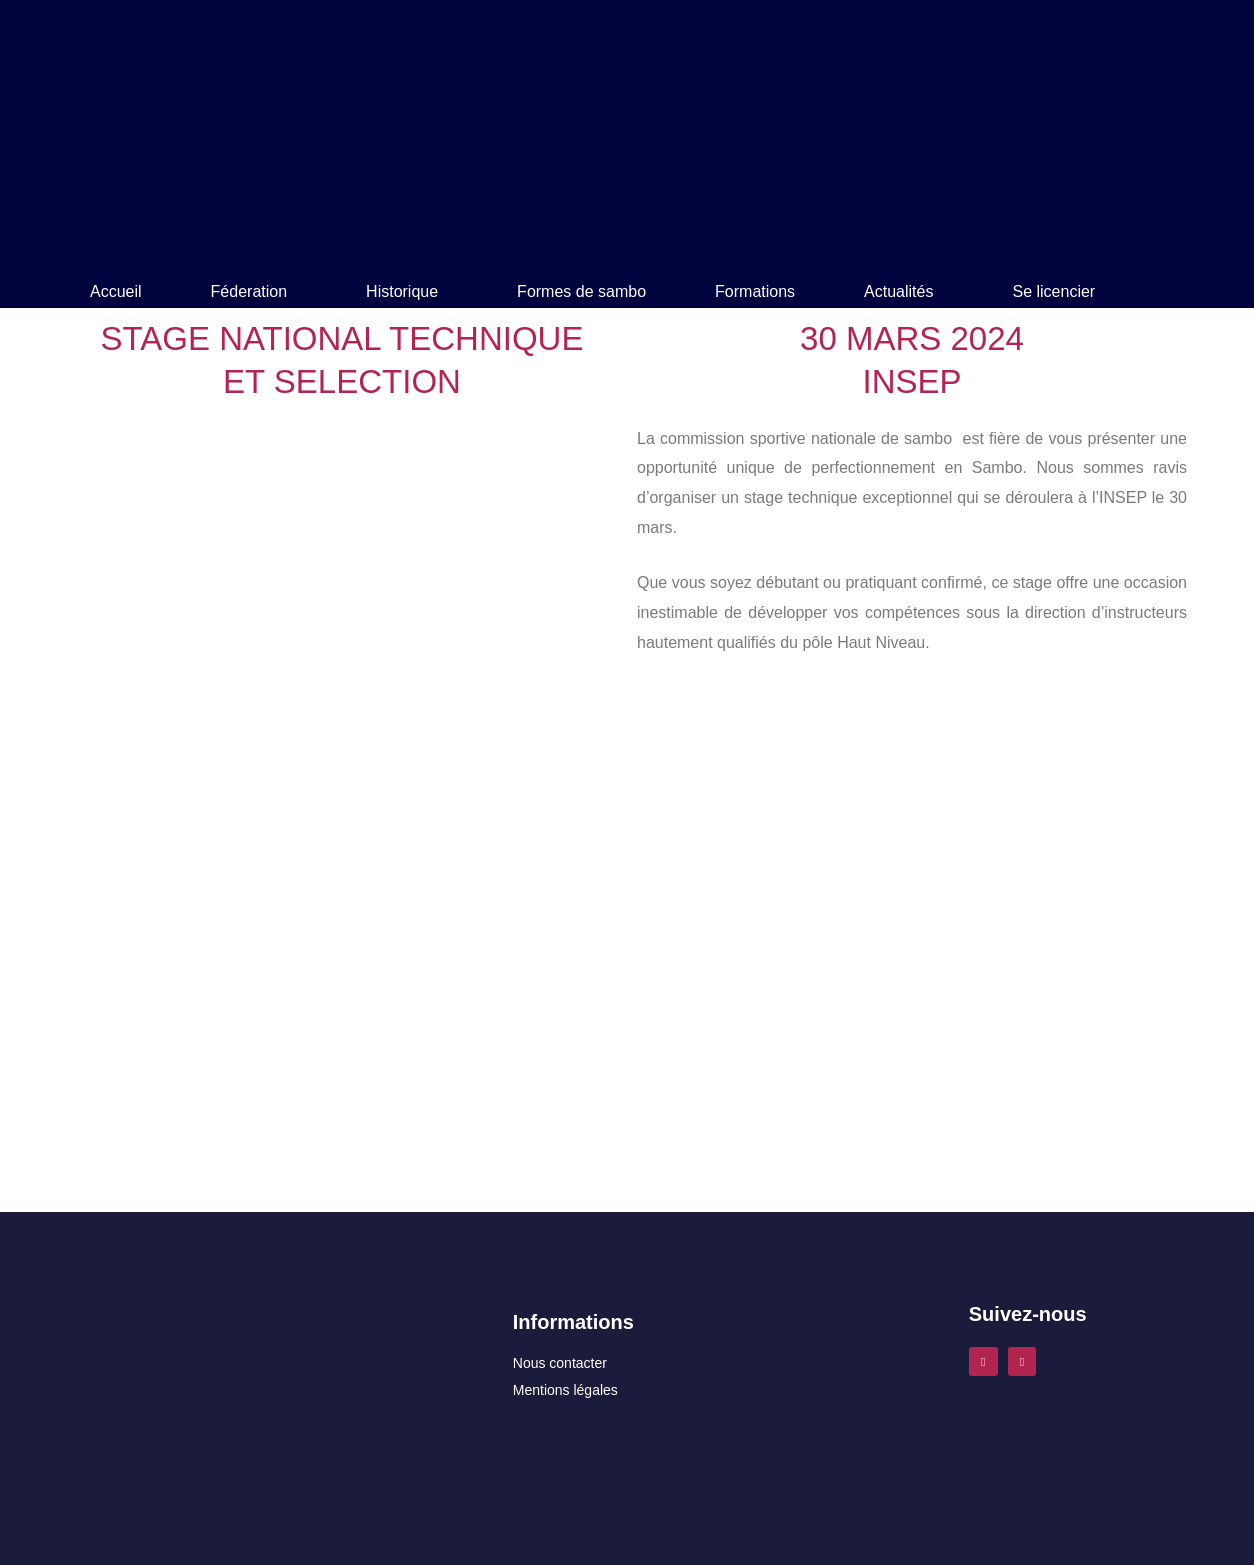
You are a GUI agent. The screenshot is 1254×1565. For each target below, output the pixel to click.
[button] (254, 292)
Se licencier (1053, 291)
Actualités (898, 291)
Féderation (249, 291)
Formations (755, 291)
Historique (402, 291)
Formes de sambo (581, 291)
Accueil (116, 291)
